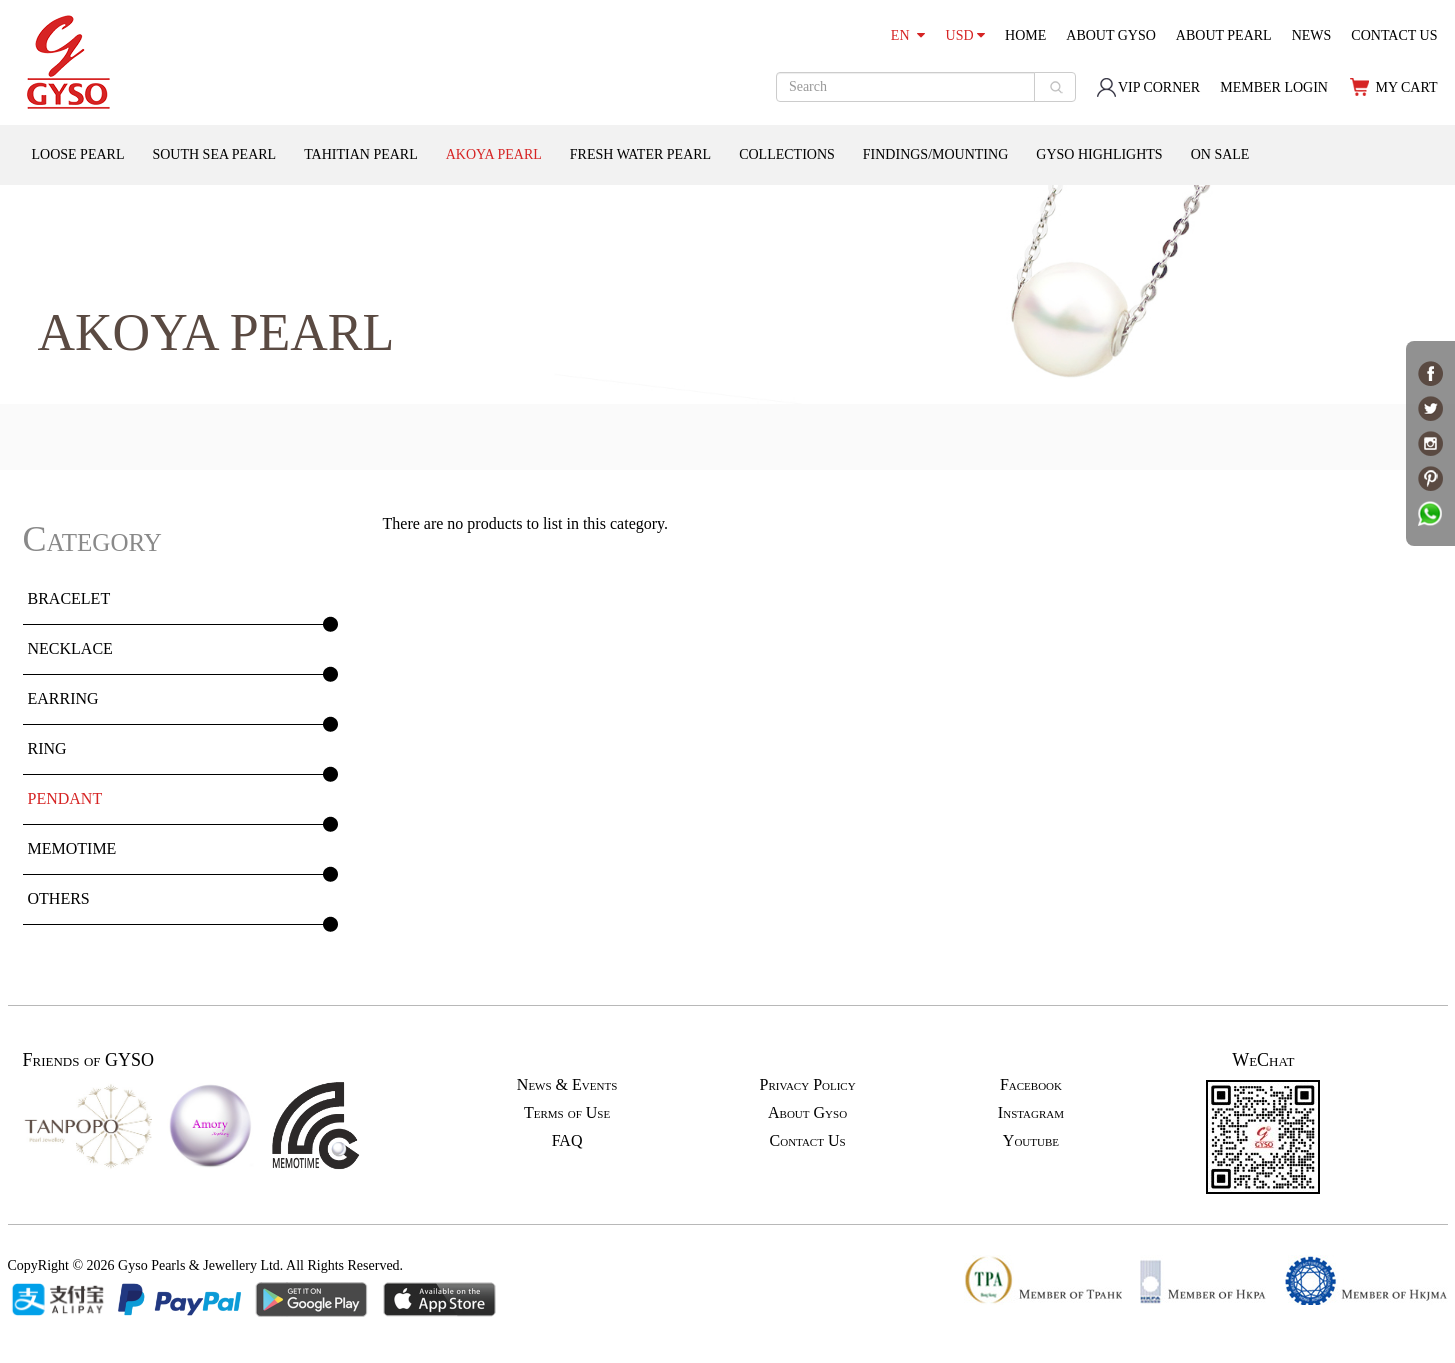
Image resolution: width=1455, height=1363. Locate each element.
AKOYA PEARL (494, 154)
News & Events (567, 1084)
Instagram (1031, 1112)
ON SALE (1220, 154)
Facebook (1031, 1084)
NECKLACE (70, 648)
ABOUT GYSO (1111, 35)
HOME (1025, 35)
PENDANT (65, 798)
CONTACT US (1394, 35)
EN (908, 35)
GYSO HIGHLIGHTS (1099, 154)
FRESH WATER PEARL (640, 154)
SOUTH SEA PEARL (214, 154)
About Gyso (807, 1112)
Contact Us (808, 1140)
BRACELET (69, 598)
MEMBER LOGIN (1274, 87)
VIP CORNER (1148, 87)
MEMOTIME (72, 848)
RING (47, 748)
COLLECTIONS (787, 154)
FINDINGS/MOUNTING (935, 154)
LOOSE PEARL (78, 154)
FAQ (567, 1140)
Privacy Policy (807, 1084)
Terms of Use (567, 1112)
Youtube (1031, 1140)
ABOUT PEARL (1224, 35)
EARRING (63, 698)
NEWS (1312, 35)
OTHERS (59, 898)
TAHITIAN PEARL (361, 154)
